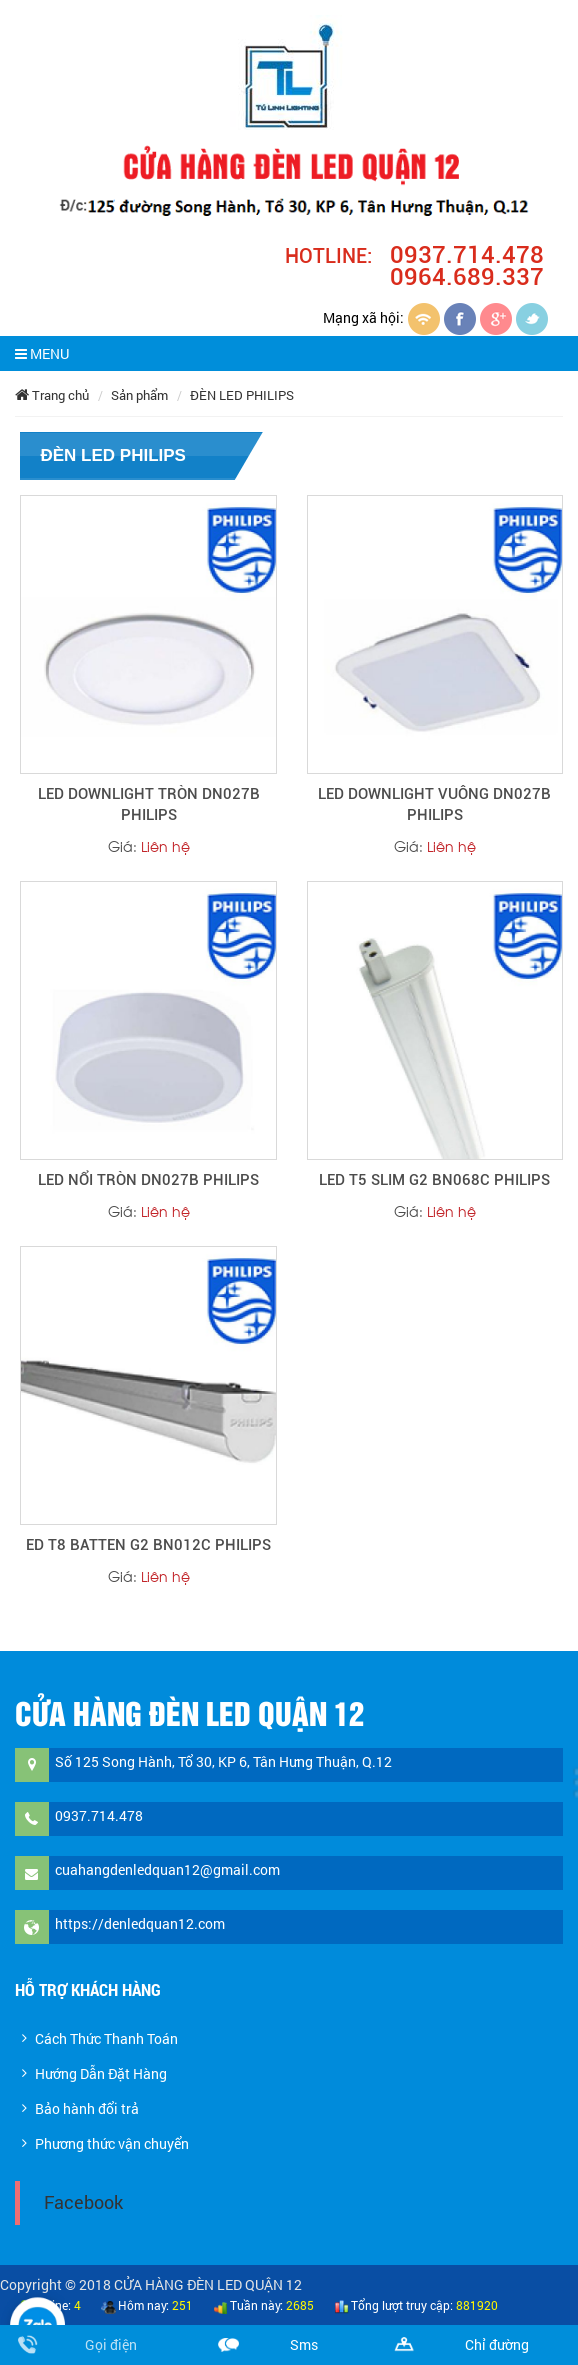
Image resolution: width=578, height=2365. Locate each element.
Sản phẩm (139, 395)
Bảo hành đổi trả (87, 2108)
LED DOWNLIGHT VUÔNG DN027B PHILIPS (434, 804)
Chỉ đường (497, 2344)
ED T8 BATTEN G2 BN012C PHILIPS (148, 1545)
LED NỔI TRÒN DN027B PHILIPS (148, 1180)
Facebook (83, 2202)
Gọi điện (111, 2344)
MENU (42, 353)
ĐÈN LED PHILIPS (242, 395)
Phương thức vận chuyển (112, 2143)
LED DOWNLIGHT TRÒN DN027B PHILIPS (149, 804)
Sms (304, 2344)
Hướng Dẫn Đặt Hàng (101, 2073)
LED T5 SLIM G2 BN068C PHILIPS (434, 1180)
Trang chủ (52, 395)
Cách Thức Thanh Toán (106, 2038)
